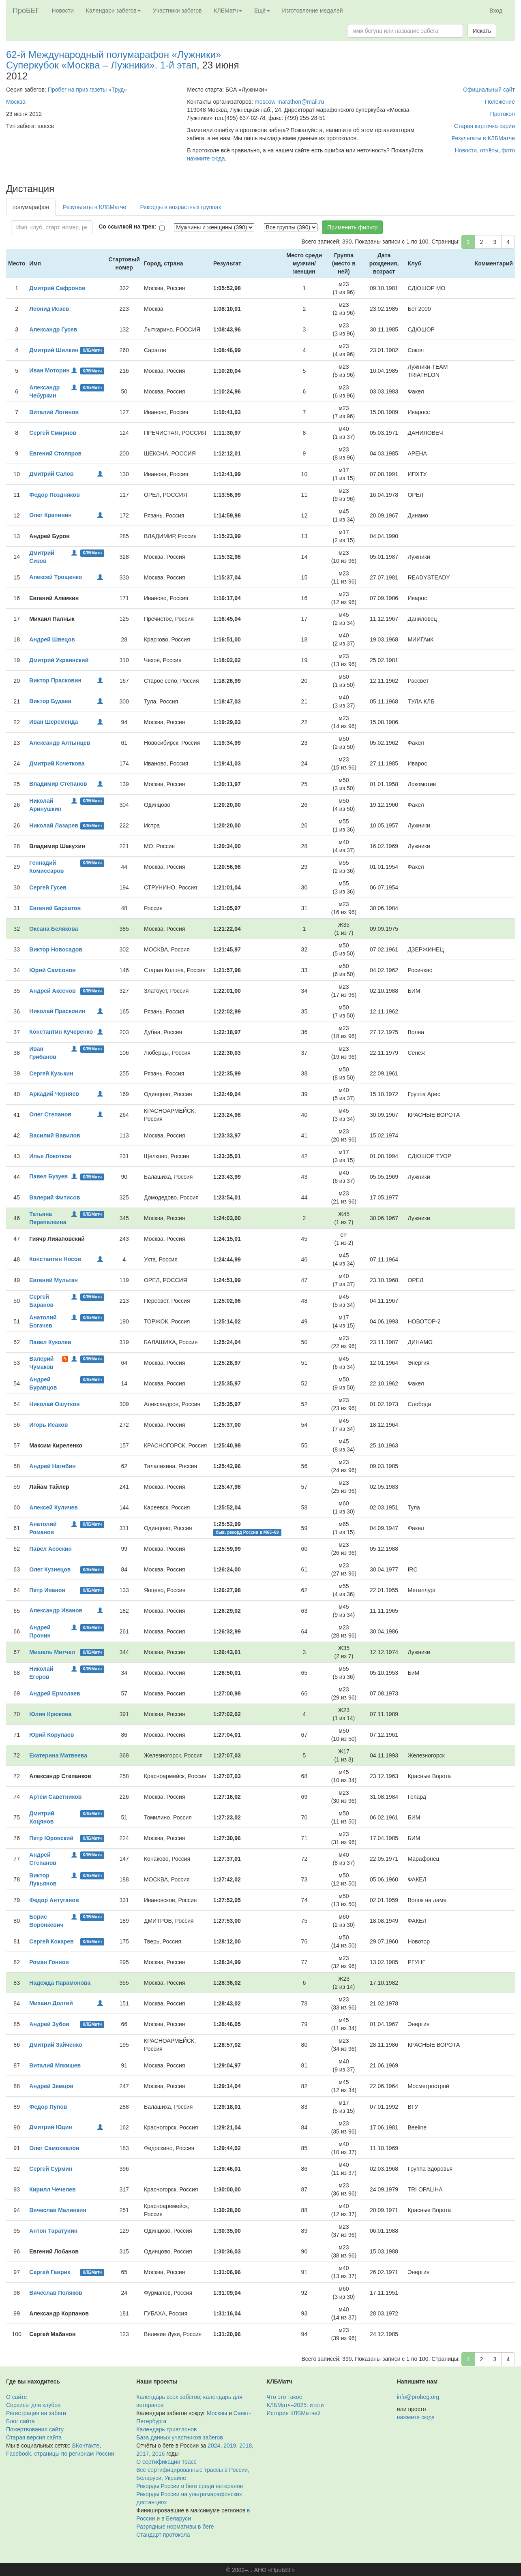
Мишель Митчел (52, 1652)
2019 (229, 2445)
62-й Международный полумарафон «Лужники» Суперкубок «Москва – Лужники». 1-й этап (113, 60)
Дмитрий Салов (51, 473)
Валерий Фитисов (54, 1197)
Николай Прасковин (57, 1011)
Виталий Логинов (54, 412)
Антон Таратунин (53, 2231)
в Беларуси (176, 2518)
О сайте (16, 2397)
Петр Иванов (47, 1590)
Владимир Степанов (58, 783)
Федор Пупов (48, 2107)
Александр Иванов (55, 1610)
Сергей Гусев (47, 887)
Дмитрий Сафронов (57, 288)
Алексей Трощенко (55, 577)
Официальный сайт (489, 89)
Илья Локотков (50, 1156)
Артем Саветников (55, 1797)
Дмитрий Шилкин (53, 350)
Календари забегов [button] (113, 10)
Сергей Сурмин (50, 2169)
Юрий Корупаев (51, 1735)
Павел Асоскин (50, 1549)
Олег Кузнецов (50, 1569)
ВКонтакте (85, 2445)
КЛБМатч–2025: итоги (295, 2405)
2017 (142, 2453)
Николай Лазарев (53, 825)
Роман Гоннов (49, 1962)
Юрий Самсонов (52, 970)
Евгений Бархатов (55, 908)
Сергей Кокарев (51, 1941)
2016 (158, 2453)
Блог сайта (20, 2421)
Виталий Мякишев (55, 2065)
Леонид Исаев (49, 309)
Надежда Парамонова (59, 1983)
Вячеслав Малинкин (57, 2210)
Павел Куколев (50, 1342)
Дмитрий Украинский (58, 660)
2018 (245, 2445)
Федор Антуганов (54, 1900)
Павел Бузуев (48, 1176)
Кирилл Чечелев (52, 2189)
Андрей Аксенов (52, 991)
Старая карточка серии (484, 126)
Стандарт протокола (163, 2534)
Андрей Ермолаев (54, 1693)
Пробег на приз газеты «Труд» (87, 89)
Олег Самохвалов (54, 2148)
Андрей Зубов (49, 2024)
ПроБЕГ (26, 10)
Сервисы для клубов (33, 2405)
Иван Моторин (49, 370)
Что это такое (284, 2397)
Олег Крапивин (50, 515)
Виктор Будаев (50, 701)
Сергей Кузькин (51, 1073)
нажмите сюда (206, 158)
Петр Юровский (51, 1838)
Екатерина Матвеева (58, 1755)
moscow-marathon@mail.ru (289, 101)
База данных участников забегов (179, 2437)
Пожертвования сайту (35, 2429)
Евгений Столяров (55, 453)
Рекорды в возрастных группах (180, 207)
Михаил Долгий (51, 2003)
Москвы (217, 2413)
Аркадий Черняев (54, 1093)
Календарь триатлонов (166, 2429)
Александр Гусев (53, 329)
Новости (63, 10)
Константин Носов (55, 1259)
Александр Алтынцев (59, 743)
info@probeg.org (418, 2397)
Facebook (18, 2453)
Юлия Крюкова (50, 1714)
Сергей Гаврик (49, 2272)
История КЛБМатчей (294, 2413)
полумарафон (31, 207)
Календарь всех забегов (168, 2397)
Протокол (502, 114)
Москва (16, 101)
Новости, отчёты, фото (485, 150)
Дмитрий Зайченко (55, 2045)
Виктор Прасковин (55, 680)
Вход (495, 10)
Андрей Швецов (52, 639)
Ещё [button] (262, 10)
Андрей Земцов (51, 2086)
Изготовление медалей (312, 10)
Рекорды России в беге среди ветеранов (189, 2486)
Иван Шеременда (53, 721)
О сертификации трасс (166, 2461)
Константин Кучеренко (61, 1031)
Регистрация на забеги (36, 2413)
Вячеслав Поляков (55, 2293)
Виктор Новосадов (55, 949)
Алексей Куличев (53, 1507)
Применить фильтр (352, 227)
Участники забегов (177, 10)
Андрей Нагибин (52, 1466)
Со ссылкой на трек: (127, 226)
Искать (482, 31)
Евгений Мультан (53, 1280)
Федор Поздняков (54, 495)
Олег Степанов (50, 1114)
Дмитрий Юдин (50, 2127)
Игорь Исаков (48, 1425)
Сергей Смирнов (52, 433)
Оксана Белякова (53, 929)
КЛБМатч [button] (228, 10)
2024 (214, 2445)
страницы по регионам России (74, 2453)
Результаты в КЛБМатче (483, 138)
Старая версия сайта (34, 2437)
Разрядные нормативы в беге (175, 2526)
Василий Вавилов (54, 1135)
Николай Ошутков (54, 1404)
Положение (500, 101)
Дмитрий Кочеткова (56, 763)
